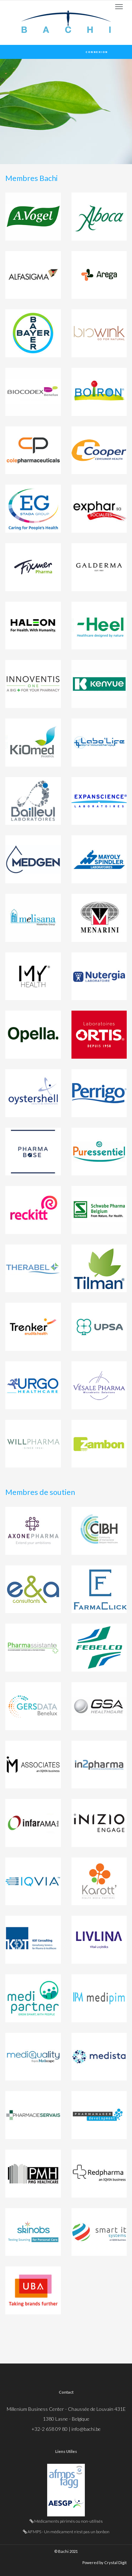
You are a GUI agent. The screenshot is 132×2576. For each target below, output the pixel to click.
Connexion (97, 52)
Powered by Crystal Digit (104, 2562)
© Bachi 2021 (66, 2551)
